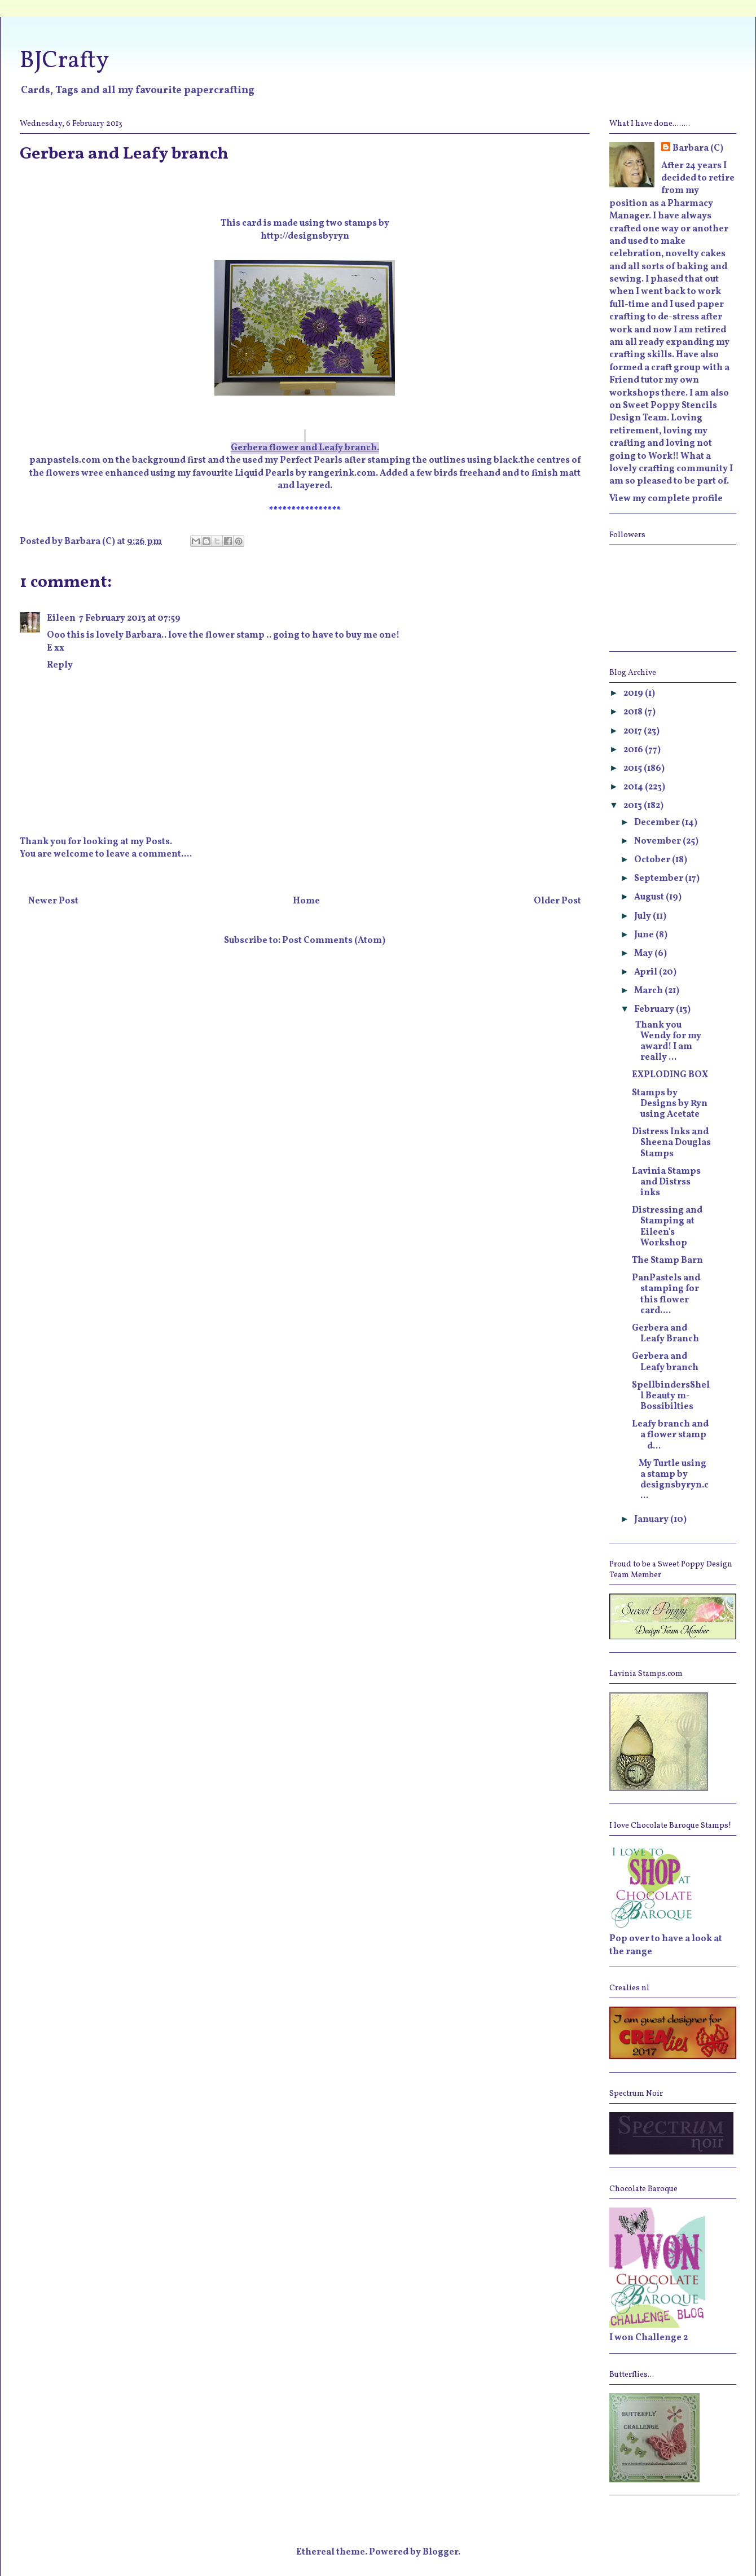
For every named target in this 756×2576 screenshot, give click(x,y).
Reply (60, 665)
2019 (634, 693)
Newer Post (53, 901)
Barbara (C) (698, 148)
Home (306, 901)
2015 (633, 768)
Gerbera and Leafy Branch (665, 1333)
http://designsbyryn (305, 236)
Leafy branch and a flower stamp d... (671, 1435)
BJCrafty (64, 61)
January (652, 1519)
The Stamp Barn (667, 1260)
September (659, 878)
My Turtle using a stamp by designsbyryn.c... (670, 1480)
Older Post (557, 901)
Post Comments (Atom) (333, 940)
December (658, 823)
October (653, 860)
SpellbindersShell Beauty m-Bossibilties (671, 1396)
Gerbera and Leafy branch (665, 1361)
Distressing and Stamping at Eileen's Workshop (667, 1226)
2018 (633, 712)
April (646, 972)
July (643, 916)
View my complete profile (666, 499)
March (649, 991)
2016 (634, 750)
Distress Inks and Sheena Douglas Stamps (671, 1143)
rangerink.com (342, 473)
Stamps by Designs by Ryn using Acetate (669, 1104)
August (650, 897)
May (644, 953)
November (658, 841)
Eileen (61, 618)
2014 (634, 787)
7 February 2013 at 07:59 (130, 618)
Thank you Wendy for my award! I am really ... (666, 1041)
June (645, 935)
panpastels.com (64, 460)
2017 (633, 731)
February (655, 1009)
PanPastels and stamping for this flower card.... (666, 1294)
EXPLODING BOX (670, 1075)
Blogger (440, 2552)
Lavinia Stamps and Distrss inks (666, 1182)
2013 (633, 806)
